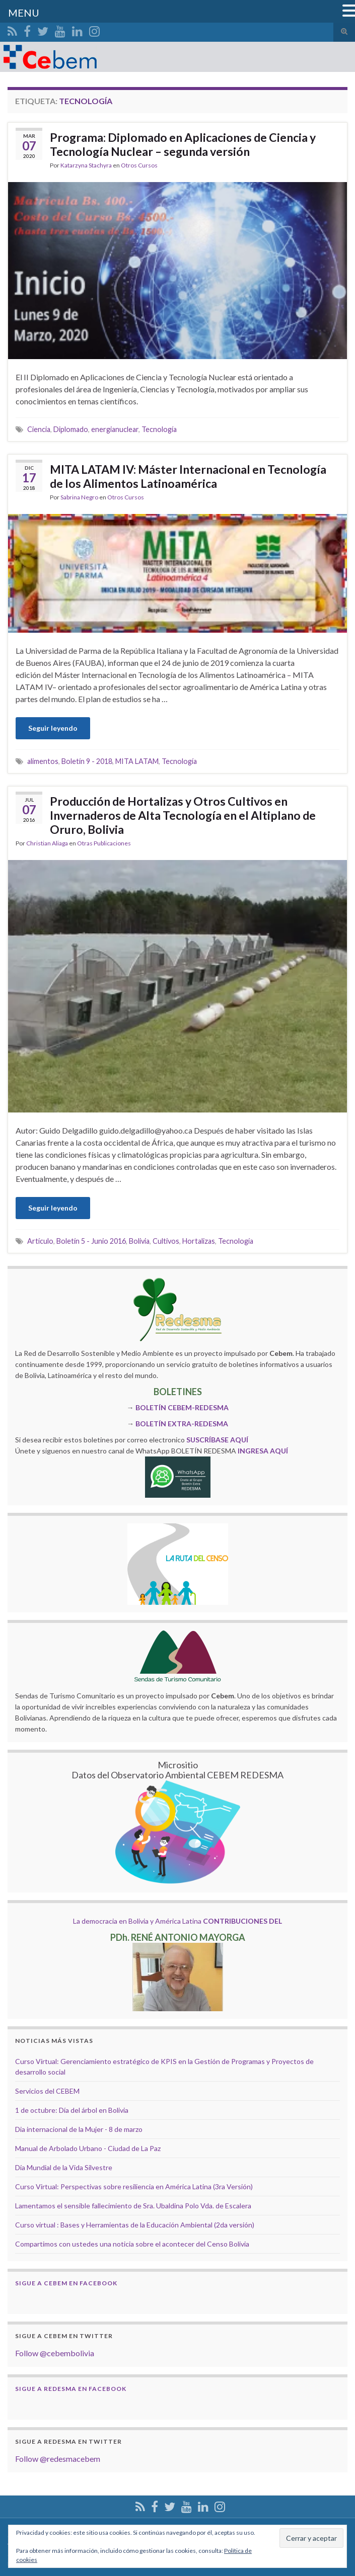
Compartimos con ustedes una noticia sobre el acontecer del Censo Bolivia (132, 2244)
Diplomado (70, 429)
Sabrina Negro (79, 497)
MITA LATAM (137, 761)
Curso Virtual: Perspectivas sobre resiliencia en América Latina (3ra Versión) (134, 2186)
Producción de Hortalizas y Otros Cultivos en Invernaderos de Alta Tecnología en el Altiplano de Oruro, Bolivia (183, 815)
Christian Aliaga (47, 843)
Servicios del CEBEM (47, 2091)
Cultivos (166, 1241)
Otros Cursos (139, 165)
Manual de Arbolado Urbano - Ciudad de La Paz (88, 2148)
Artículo (40, 1241)
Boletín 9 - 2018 (86, 761)
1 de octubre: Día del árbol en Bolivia (71, 2110)
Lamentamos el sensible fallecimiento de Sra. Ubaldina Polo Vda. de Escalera (133, 2205)
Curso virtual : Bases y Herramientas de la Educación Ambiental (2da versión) (134, 2224)
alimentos (42, 761)
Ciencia (38, 429)
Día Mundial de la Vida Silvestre (63, 2167)
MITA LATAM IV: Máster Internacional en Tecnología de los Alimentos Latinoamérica (188, 476)
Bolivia (139, 1241)
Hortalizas (198, 1241)
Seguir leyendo (53, 728)
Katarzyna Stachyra (86, 165)
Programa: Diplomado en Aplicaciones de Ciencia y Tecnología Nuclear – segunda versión (183, 144)
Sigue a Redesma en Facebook (70, 2388)
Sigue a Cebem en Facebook (66, 2283)
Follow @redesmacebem (57, 2458)
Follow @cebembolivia (54, 2353)
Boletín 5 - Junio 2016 (91, 1241)
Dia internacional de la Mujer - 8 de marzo (79, 2129)
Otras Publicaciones (104, 843)
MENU (23, 13)
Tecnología (159, 429)
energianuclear (114, 429)
